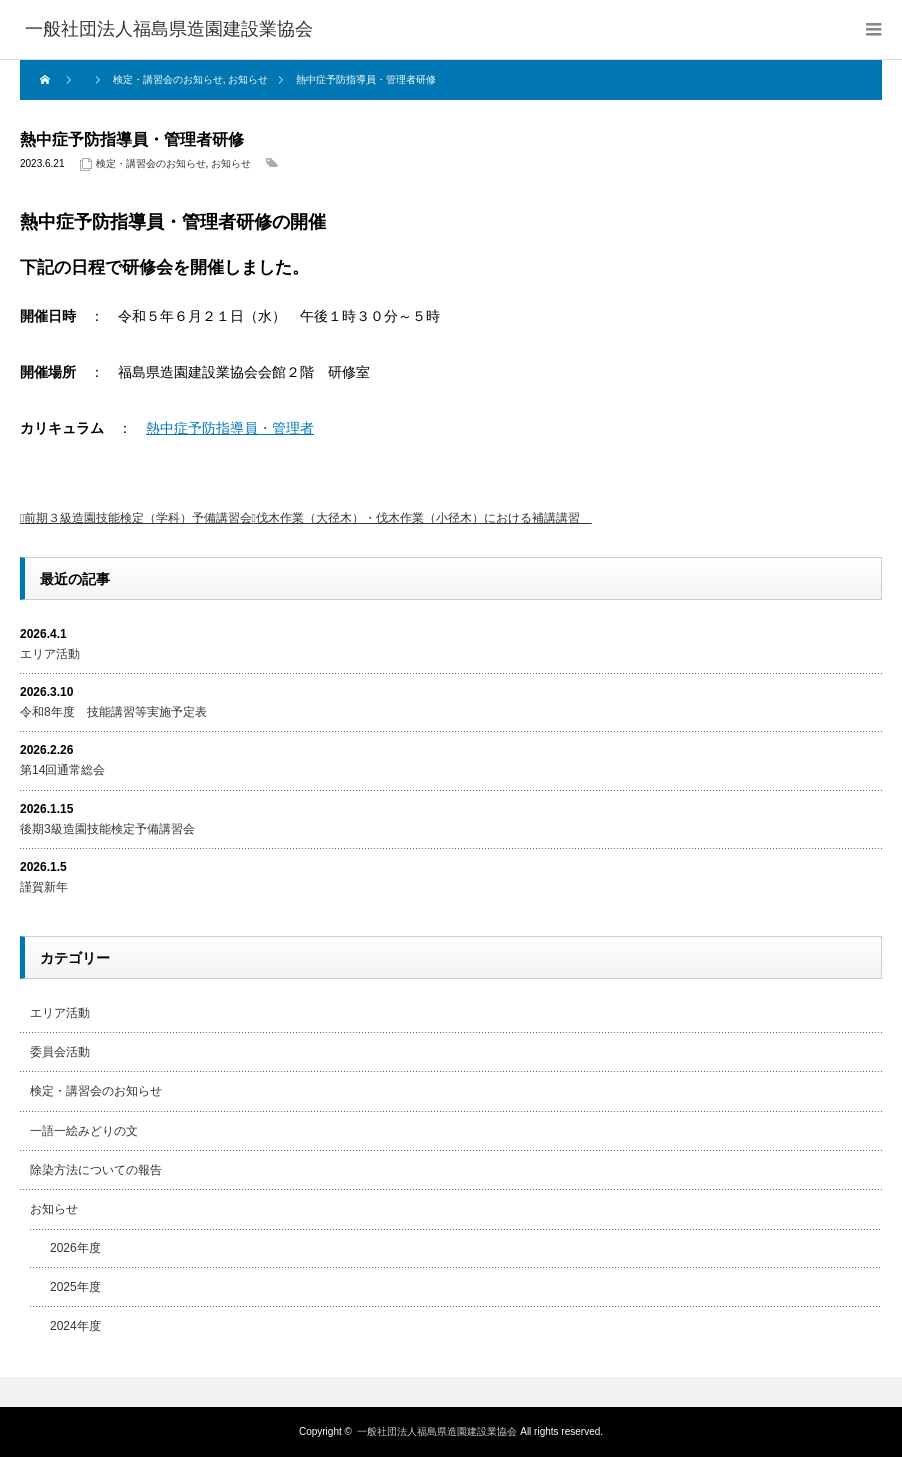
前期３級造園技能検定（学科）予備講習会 (138, 518)
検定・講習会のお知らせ (151, 163)
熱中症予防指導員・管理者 (230, 428)
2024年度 (75, 1326)
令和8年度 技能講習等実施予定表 (113, 712)
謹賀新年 (44, 887)
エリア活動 (50, 654)
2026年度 (75, 1248)
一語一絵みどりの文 (84, 1131)
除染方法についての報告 (96, 1170)
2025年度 (75, 1287)
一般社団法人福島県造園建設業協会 (437, 1431)
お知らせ (231, 163)
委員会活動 (60, 1052)
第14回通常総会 (62, 770)
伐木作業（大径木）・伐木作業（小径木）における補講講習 (424, 518)
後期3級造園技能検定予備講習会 (107, 829)
